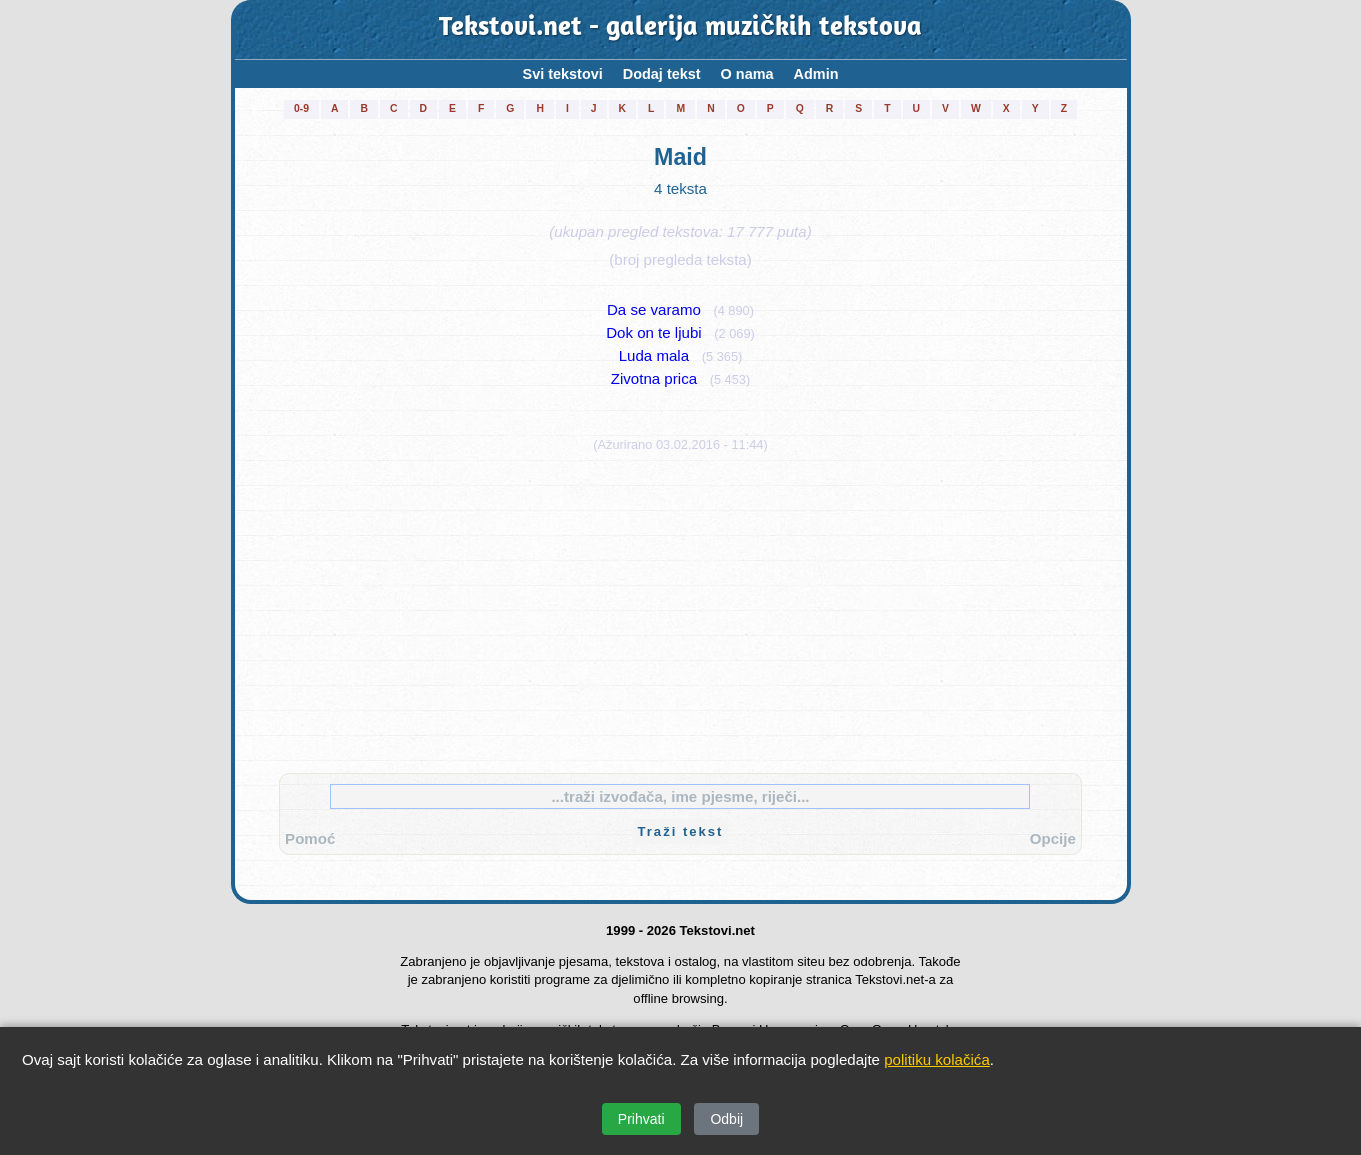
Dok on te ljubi (654, 332)
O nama (747, 74)
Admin (816, 74)
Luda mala (654, 355)
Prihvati (641, 1119)
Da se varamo (654, 309)
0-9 (301, 108)
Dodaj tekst (662, 74)
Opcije (1053, 838)
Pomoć (310, 838)
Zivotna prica (654, 378)
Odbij (726, 1119)
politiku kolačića (937, 1059)
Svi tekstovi (563, 74)
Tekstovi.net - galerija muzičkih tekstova (680, 29)
